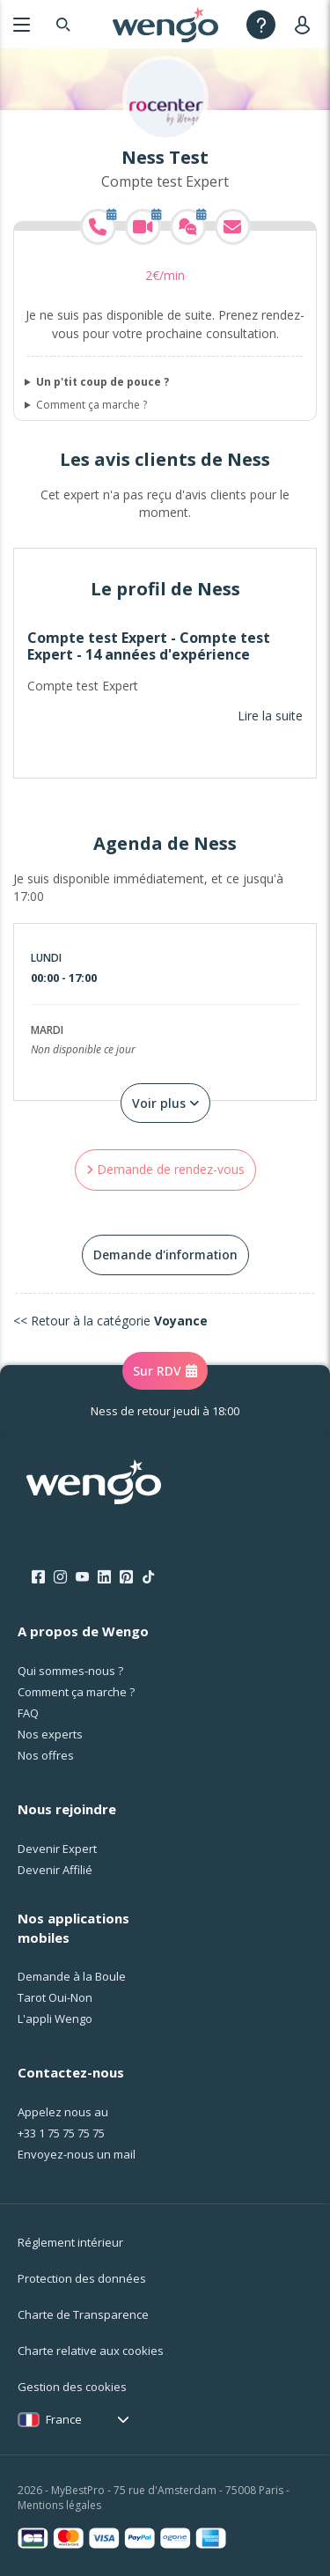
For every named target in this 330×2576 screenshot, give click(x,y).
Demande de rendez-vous (165, 1169)
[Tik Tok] (148, 1577)
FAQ (28, 1713)
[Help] (261, 24)
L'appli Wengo (55, 2018)
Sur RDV (165, 1370)
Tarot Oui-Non (55, 1997)
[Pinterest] (126, 1577)
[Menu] (21, 24)
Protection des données (82, 2278)
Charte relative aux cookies (91, 2350)
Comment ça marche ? (91, 405)
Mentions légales (59, 2505)
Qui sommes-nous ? (70, 1671)
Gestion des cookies (72, 2387)
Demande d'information (165, 1254)
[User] (306, 24)
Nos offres (46, 1755)
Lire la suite (270, 715)
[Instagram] (60, 1577)
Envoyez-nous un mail (77, 2154)
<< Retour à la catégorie (110, 1320)
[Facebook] (38, 1577)
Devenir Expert (57, 1848)
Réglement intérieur (70, 2242)
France (64, 2419)
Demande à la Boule (72, 1976)
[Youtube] (82, 1577)
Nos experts (50, 1734)
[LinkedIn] (104, 1577)
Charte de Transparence (83, 2314)
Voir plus (165, 1103)
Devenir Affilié (55, 1870)
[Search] (63, 24)
